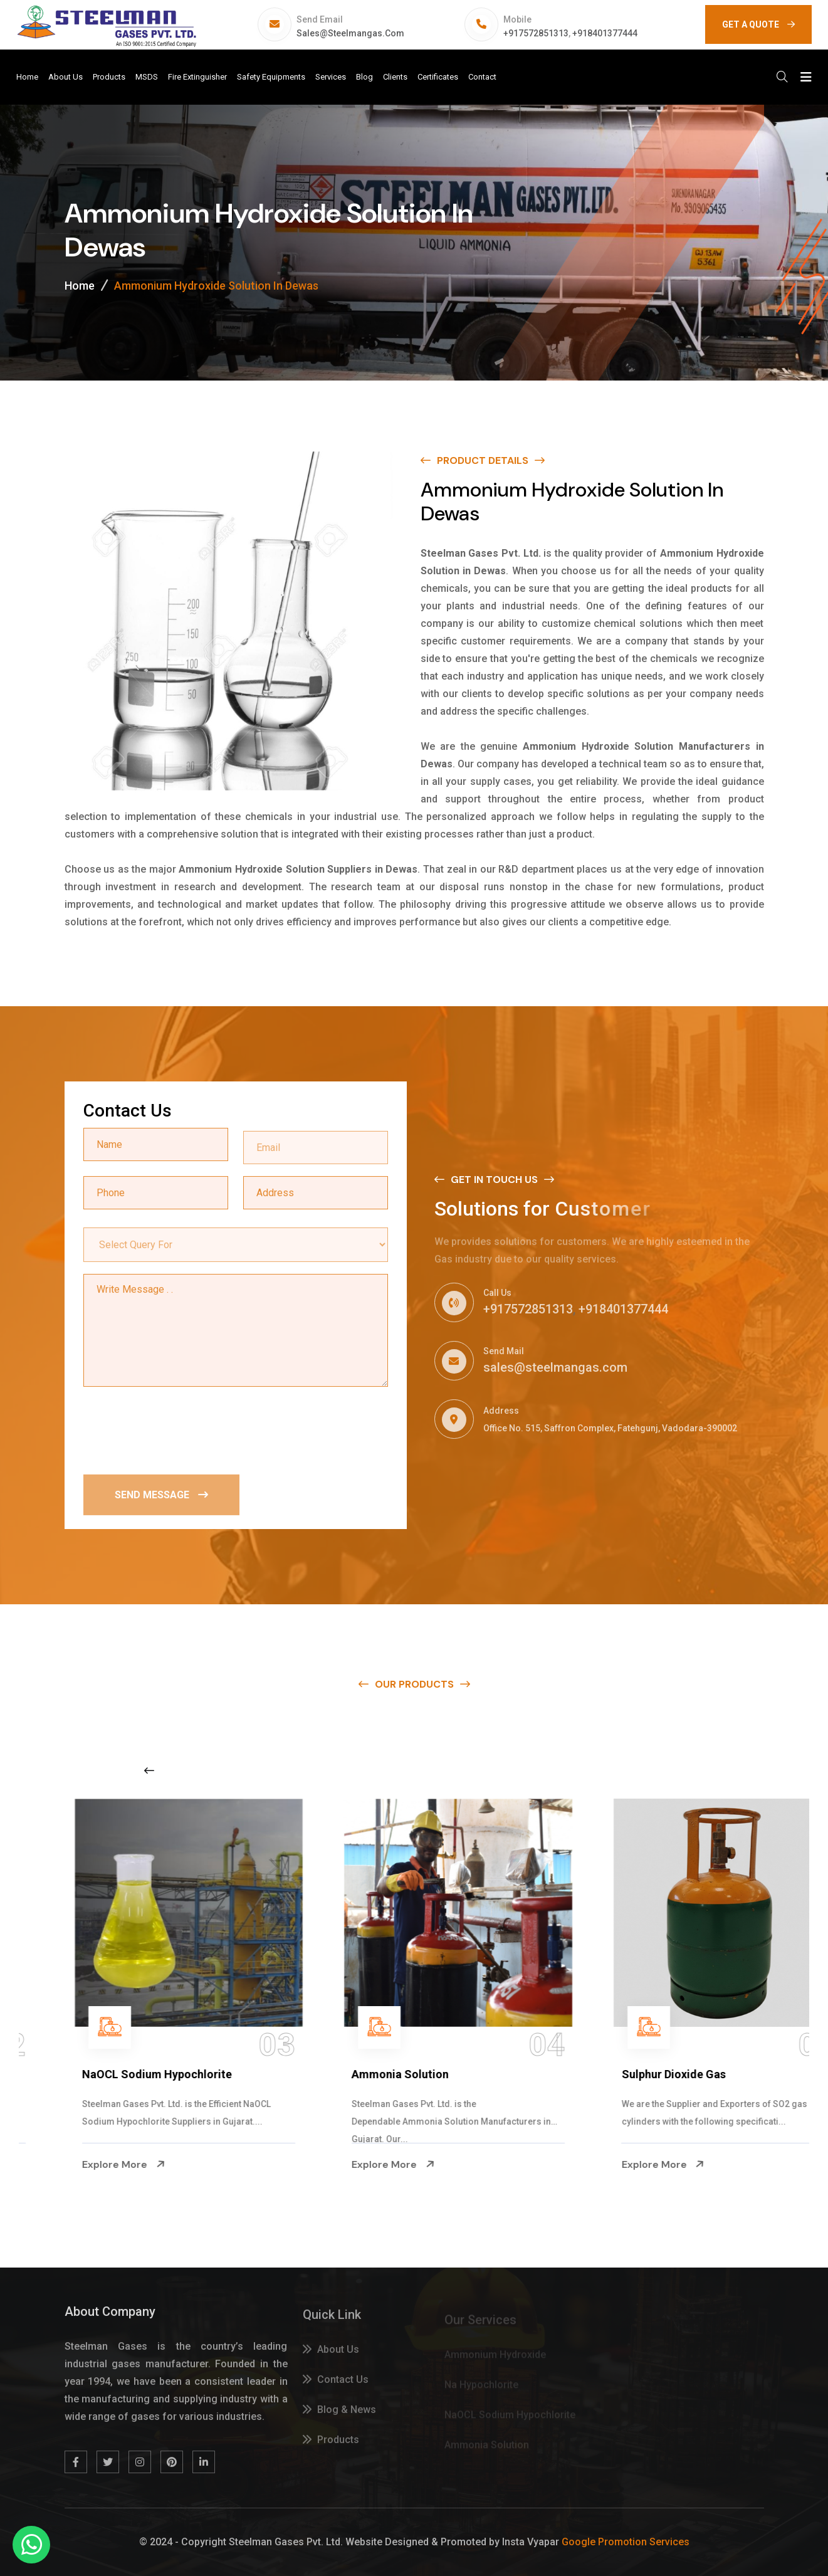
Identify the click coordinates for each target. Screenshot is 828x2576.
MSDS (146, 76)
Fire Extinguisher (197, 76)
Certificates (437, 76)
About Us (65, 76)
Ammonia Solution (624, 2074)
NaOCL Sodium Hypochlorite (381, 2074)
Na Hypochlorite (78, 2074)
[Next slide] (643, 1770)
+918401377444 (604, 33)
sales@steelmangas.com (350, 33)
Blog (364, 76)
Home (27, 76)
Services (330, 76)
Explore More (77, 2165)
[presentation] (178, 1430)
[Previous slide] (149, 1770)
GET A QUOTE (758, 24)
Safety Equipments (271, 76)
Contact (482, 76)
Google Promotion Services (625, 2542)
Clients (395, 76)
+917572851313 (536, 33)
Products (109, 76)
